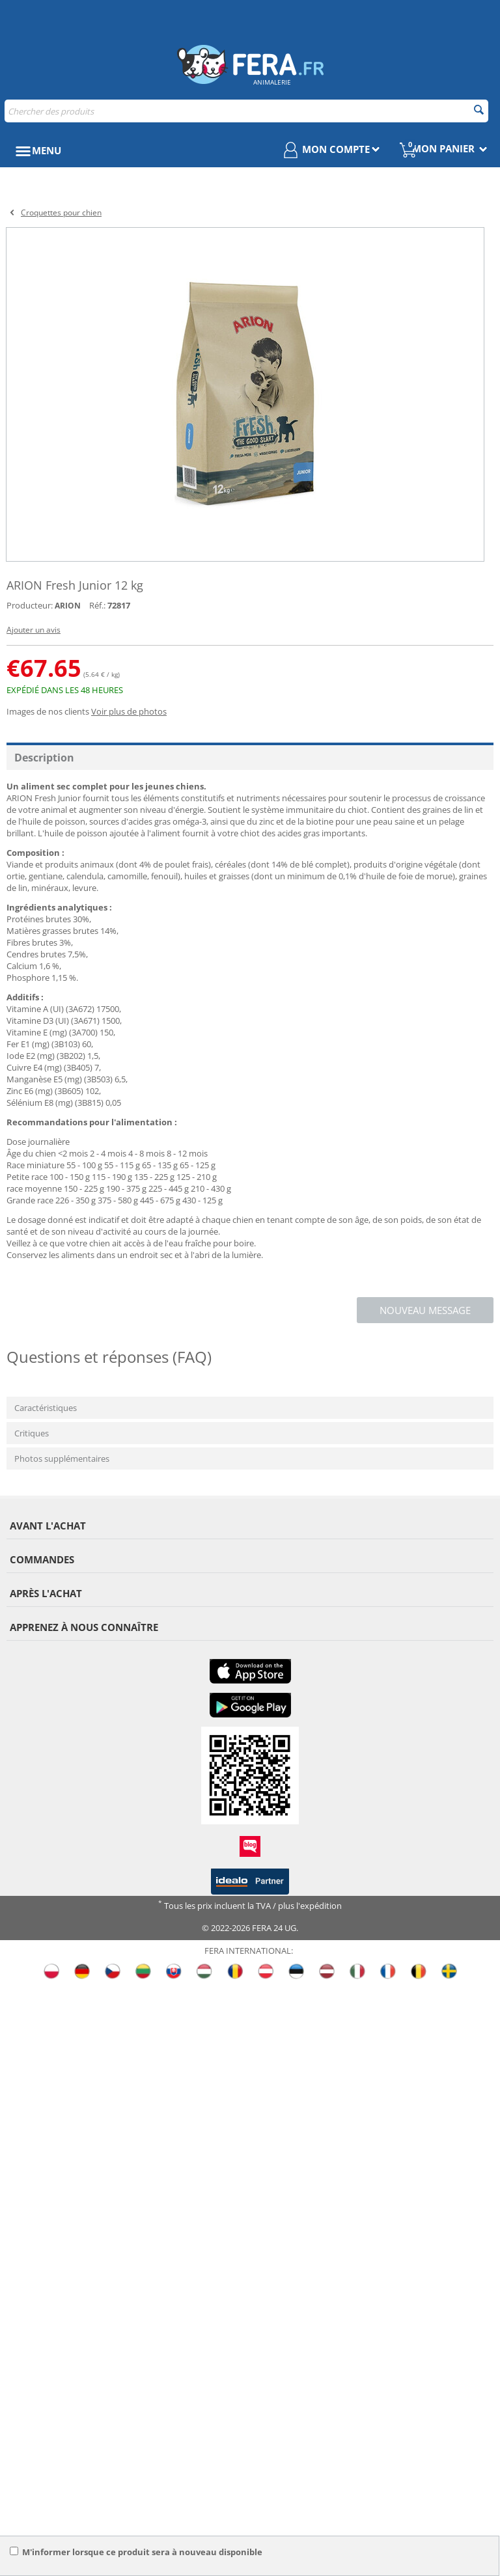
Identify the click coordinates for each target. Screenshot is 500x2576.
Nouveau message (425, 1310)
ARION (68, 605)
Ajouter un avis (34, 629)
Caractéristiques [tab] (45, 1408)
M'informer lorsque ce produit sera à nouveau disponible (136, 2552)
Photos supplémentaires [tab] (61, 1458)
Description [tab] (44, 757)
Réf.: (97, 605)
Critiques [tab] (31, 1433)
